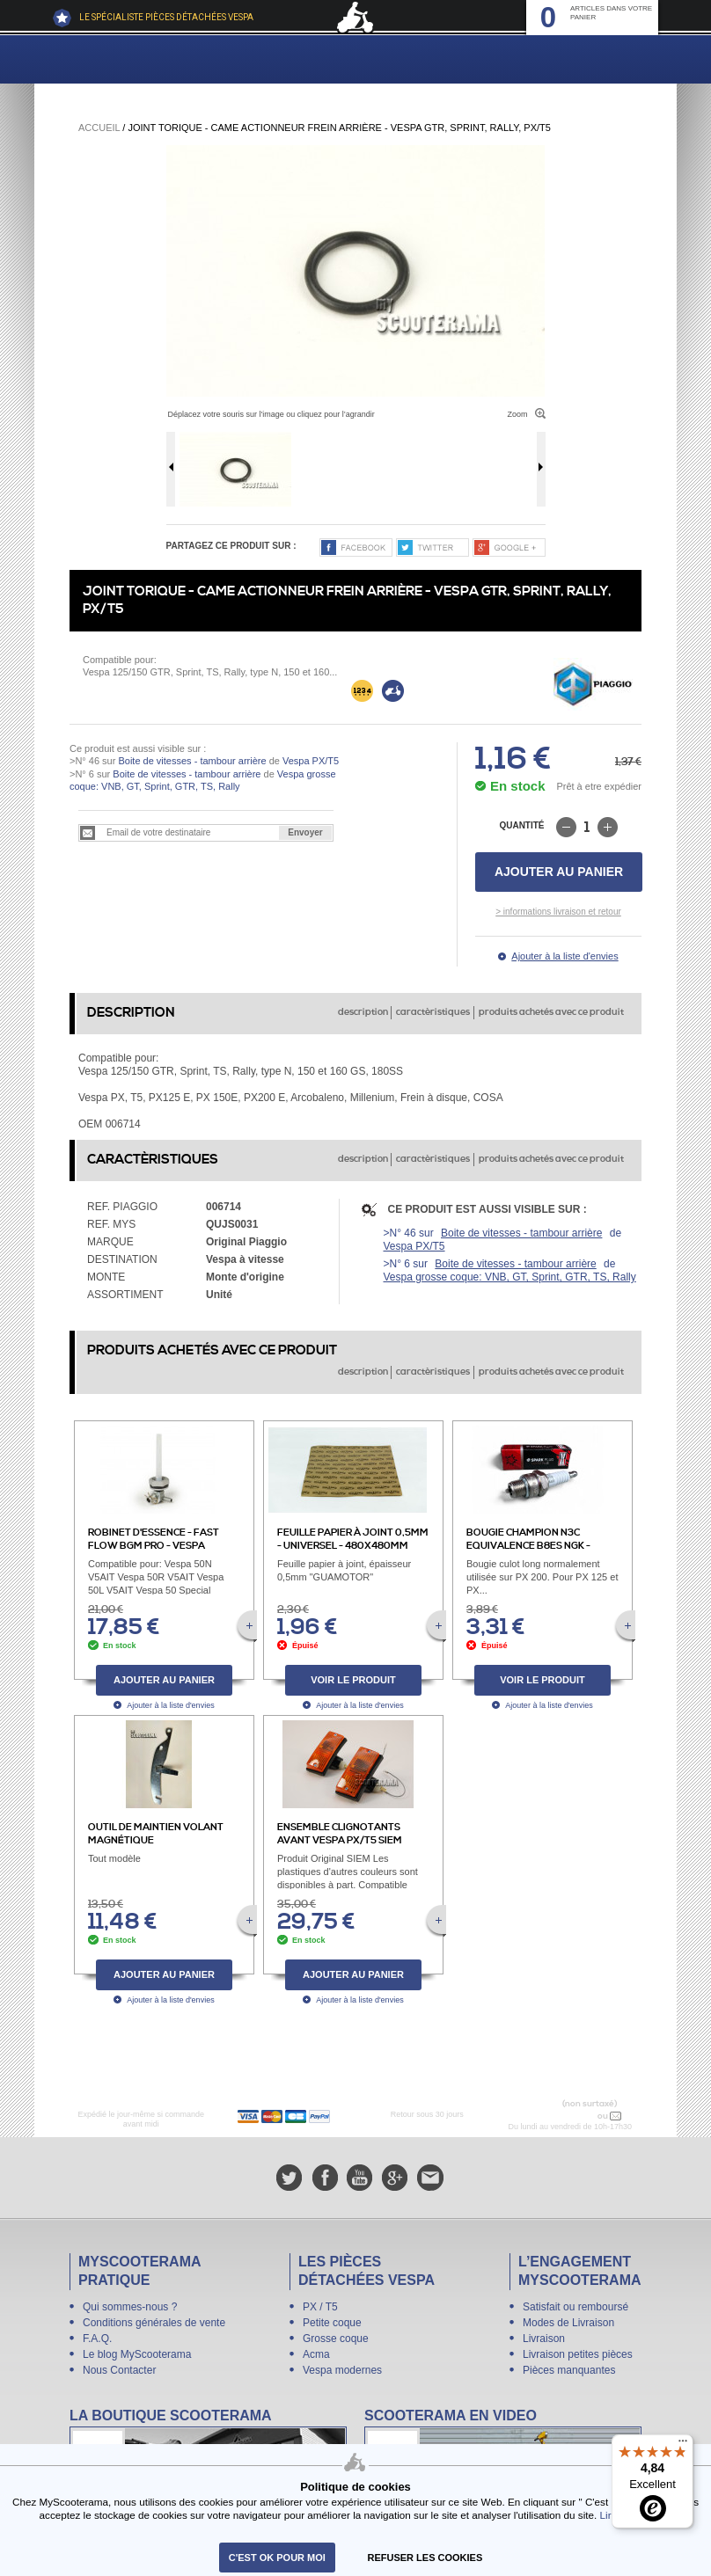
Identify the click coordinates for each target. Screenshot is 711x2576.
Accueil (99, 127)
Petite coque (332, 2323)
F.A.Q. (97, 2338)
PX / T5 (320, 2307)
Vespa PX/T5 (309, 760)
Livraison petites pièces (578, 2354)
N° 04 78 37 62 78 (558, 2116)
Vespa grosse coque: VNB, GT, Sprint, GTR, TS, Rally (510, 1277)
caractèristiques (433, 1012)
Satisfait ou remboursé (575, 2307)
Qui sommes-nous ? (130, 2307)
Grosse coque (336, 2338)
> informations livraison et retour (558, 911)
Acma (316, 2354)
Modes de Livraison (568, 2323)
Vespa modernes (342, 2370)
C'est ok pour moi (277, 2557)
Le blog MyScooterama (137, 2354)
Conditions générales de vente (154, 2323)
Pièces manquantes (569, 2370)
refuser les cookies (425, 2557)
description (363, 1012)
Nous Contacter (119, 2370)
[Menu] (682, 2445)
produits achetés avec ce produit (551, 1012)
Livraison (544, 2338)
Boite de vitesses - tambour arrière (192, 760)
